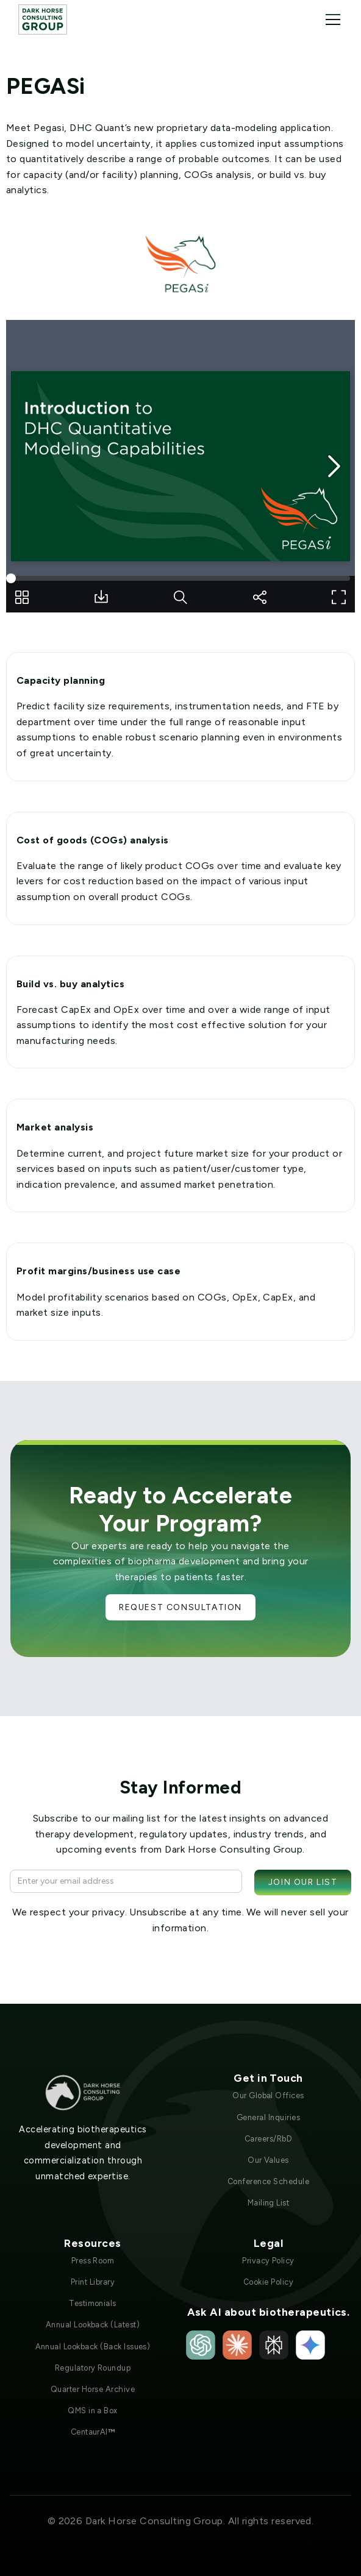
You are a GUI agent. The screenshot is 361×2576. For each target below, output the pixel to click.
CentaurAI (93, 2431)
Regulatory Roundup (93, 2367)
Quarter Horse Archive (93, 2389)
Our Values (268, 2160)
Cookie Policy (268, 2282)
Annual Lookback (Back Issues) (93, 2346)
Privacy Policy (268, 2260)
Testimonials (92, 2303)
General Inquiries (268, 2117)
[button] (330, 19)
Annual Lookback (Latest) (93, 2324)
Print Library (93, 2282)
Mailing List (269, 2202)
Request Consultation (180, 1607)
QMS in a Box (93, 2410)
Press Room (93, 2260)
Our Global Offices (268, 2095)
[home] (42, 19)
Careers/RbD (268, 2138)
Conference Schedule (268, 2181)
